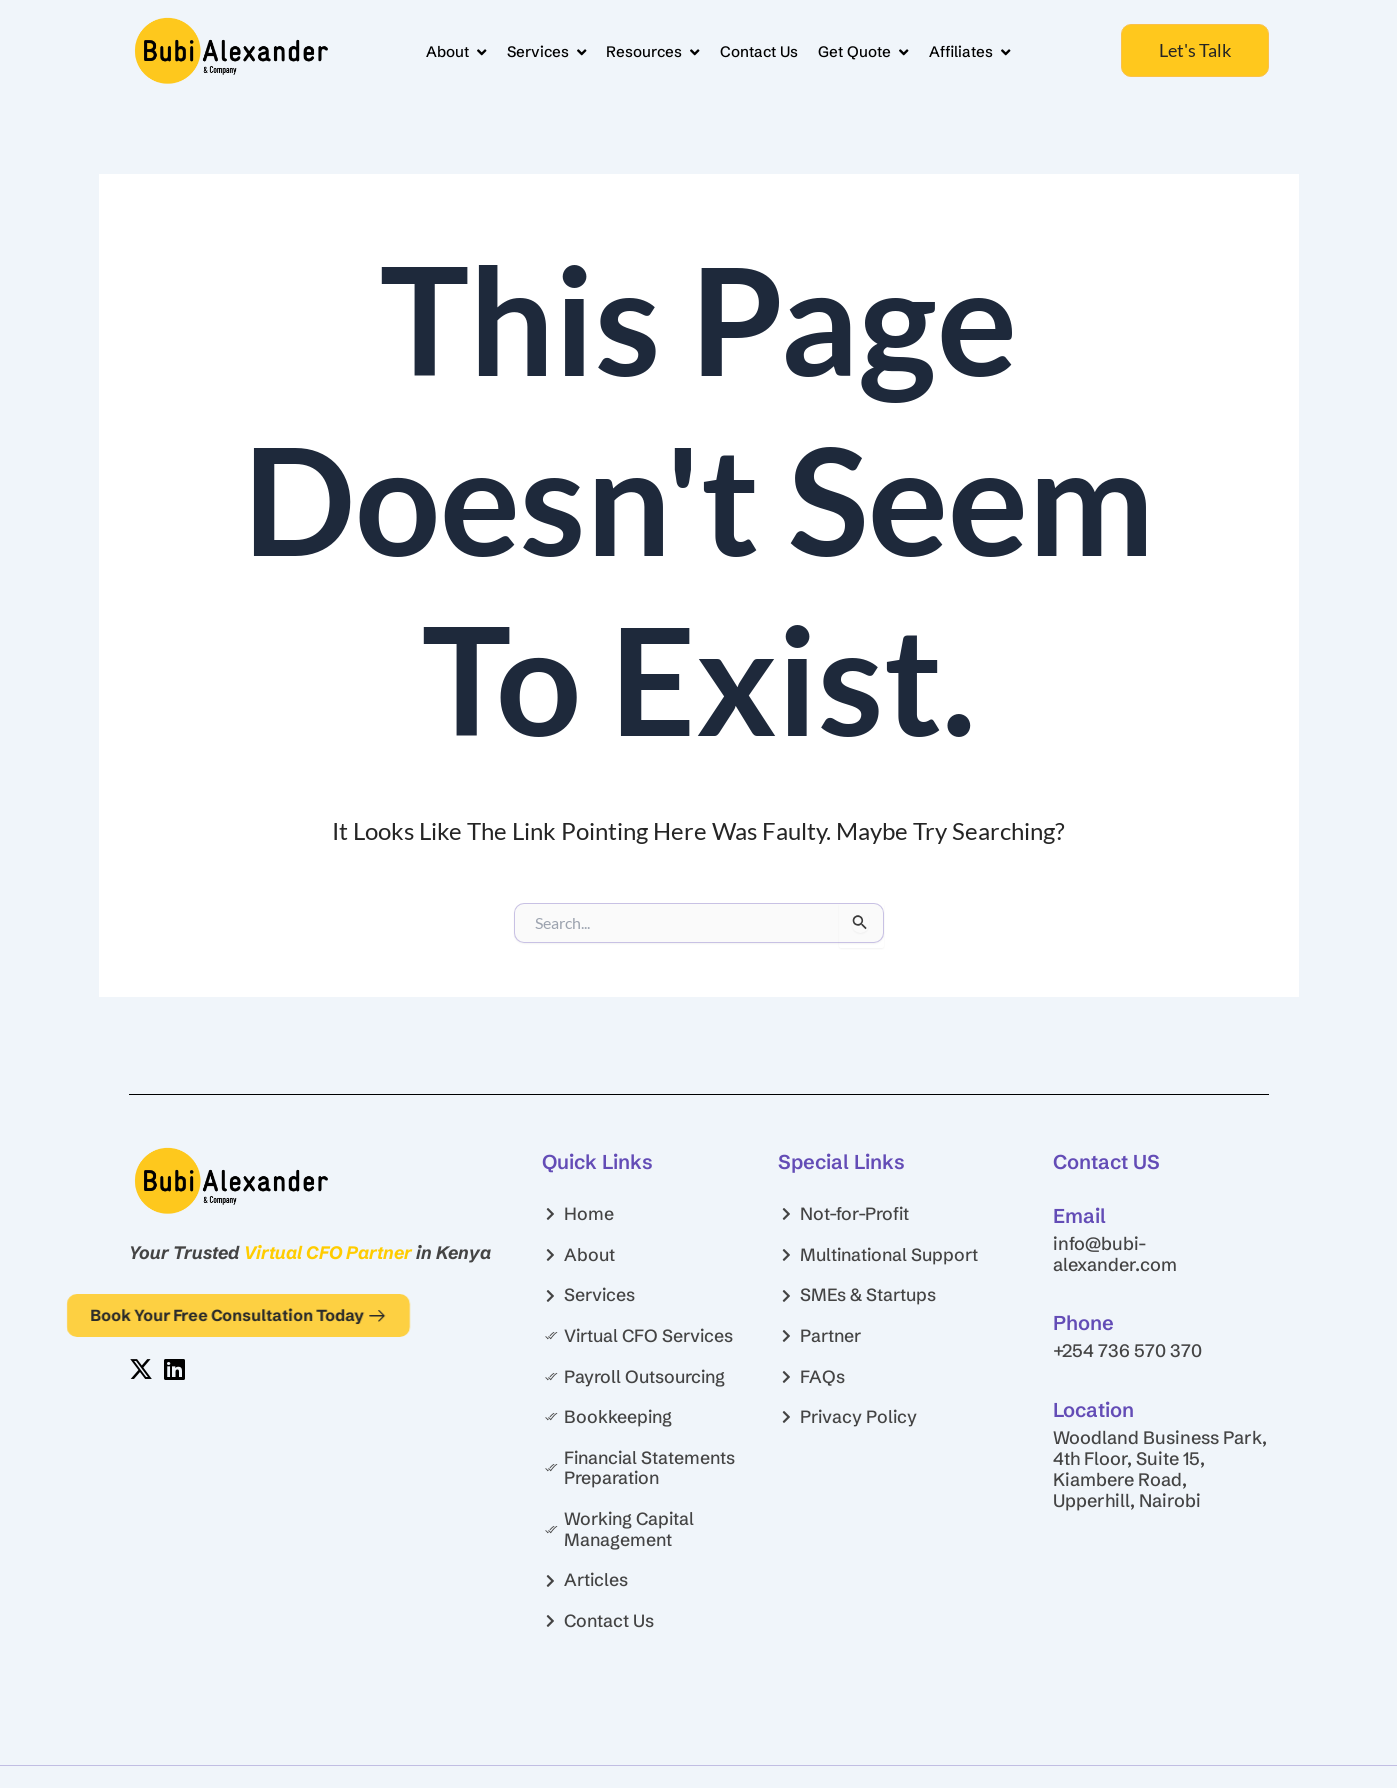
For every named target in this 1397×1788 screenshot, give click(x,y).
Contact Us (750, 50)
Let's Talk (1195, 50)
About (438, 50)
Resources (641, 50)
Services (531, 50)
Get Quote (858, 50)
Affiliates (967, 50)
